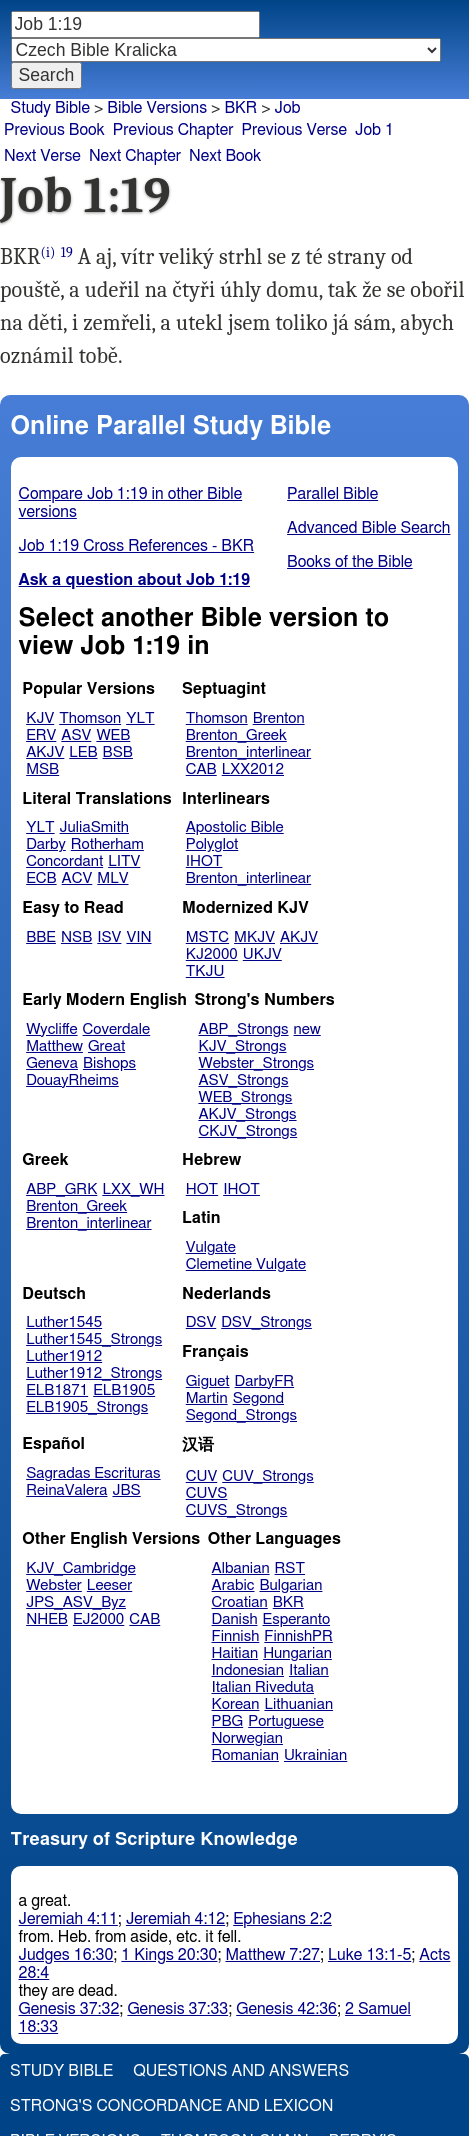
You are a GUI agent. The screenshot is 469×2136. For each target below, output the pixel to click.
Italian (309, 1670)
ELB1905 (124, 1390)
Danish (235, 1619)
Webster (54, 1585)
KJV (40, 718)
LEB (83, 752)
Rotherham (107, 844)
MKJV (254, 937)
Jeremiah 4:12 (175, 1919)
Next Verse (42, 156)
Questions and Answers (241, 2071)
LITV (124, 861)
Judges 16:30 (66, 1955)
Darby (46, 844)
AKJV (45, 752)
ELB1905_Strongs (87, 1407)
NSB (76, 937)
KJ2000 (212, 954)
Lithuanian (298, 1704)
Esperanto (297, 1619)
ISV (109, 937)
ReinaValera (66, 1490)
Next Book (225, 156)
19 (67, 252)
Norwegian (247, 1738)
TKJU (205, 971)
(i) (48, 252)
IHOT (204, 861)
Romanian (245, 1755)
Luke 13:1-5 (369, 1955)
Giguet (208, 1381)
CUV (202, 1476)
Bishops (109, 1063)
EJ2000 (98, 1619)
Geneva (52, 1063)
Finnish (236, 1636)
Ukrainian (315, 1755)
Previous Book (54, 130)
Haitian (235, 1653)
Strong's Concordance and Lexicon (171, 2106)
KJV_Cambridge (81, 1568)
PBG (228, 1721)
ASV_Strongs (243, 1080)
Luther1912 (64, 1356)
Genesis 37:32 (69, 2009)
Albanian (241, 1568)
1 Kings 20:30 (169, 1955)
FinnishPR (298, 1636)
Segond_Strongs (241, 1415)
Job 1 (374, 130)
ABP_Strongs (243, 1029)
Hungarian (297, 1653)
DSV (201, 1322)
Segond (258, 1398)
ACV (77, 878)
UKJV (262, 954)
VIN (138, 937)
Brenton (279, 718)
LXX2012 (253, 769)
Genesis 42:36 (286, 2009)
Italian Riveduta (263, 1687)
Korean (236, 1704)
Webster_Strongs (256, 1063)
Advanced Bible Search (368, 528)
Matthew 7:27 (272, 1955)
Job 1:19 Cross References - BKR (137, 546)
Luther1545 (64, 1322)
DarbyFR (265, 1381)
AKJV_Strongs (247, 1114)
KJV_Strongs (242, 1046)
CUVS (207, 1493)
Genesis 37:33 (177, 2009)
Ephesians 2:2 (282, 1919)
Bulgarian (290, 1585)
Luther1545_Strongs (94, 1339)
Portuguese (286, 1721)
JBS (126, 1490)
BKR (288, 1602)
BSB (118, 752)
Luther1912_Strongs (94, 1373)
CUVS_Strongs (237, 1510)
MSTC (207, 937)
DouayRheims (72, 1080)
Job (288, 108)
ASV (76, 735)
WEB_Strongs (245, 1097)
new (307, 1029)
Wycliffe (51, 1029)
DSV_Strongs (266, 1322)
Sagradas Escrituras (93, 1473)
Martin (207, 1398)
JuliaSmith (94, 827)
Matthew (54, 1046)
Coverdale (117, 1029)
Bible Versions (157, 108)
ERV (41, 735)
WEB (113, 735)
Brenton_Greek (236, 735)
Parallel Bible (332, 494)
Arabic (233, 1585)
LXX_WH (133, 1189)
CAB (201, 769)
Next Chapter (135, 156)
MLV (112, 878)
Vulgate (211, 1247)
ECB (41, 878)
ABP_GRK (61, 1189)
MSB (42, 769)
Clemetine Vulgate (246, 1264)
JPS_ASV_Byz (76, 1602)
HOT (202, 1189)
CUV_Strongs (267, 1476)
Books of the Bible (350, 562)
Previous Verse (294, 130)
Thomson (90, 718)
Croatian (240, 1602)
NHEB (47, 1619)
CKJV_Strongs (247, 1131)
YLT (140, 718)
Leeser (109, 1585)
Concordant (64, 861)
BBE (41, 937)
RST (290, 1568)
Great (106, 1046)
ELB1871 (57, 1390)
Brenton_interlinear (248, 752)
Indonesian (248, 1670)
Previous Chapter (173, 130)
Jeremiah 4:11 (68, 1919)
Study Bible (50, 108)
